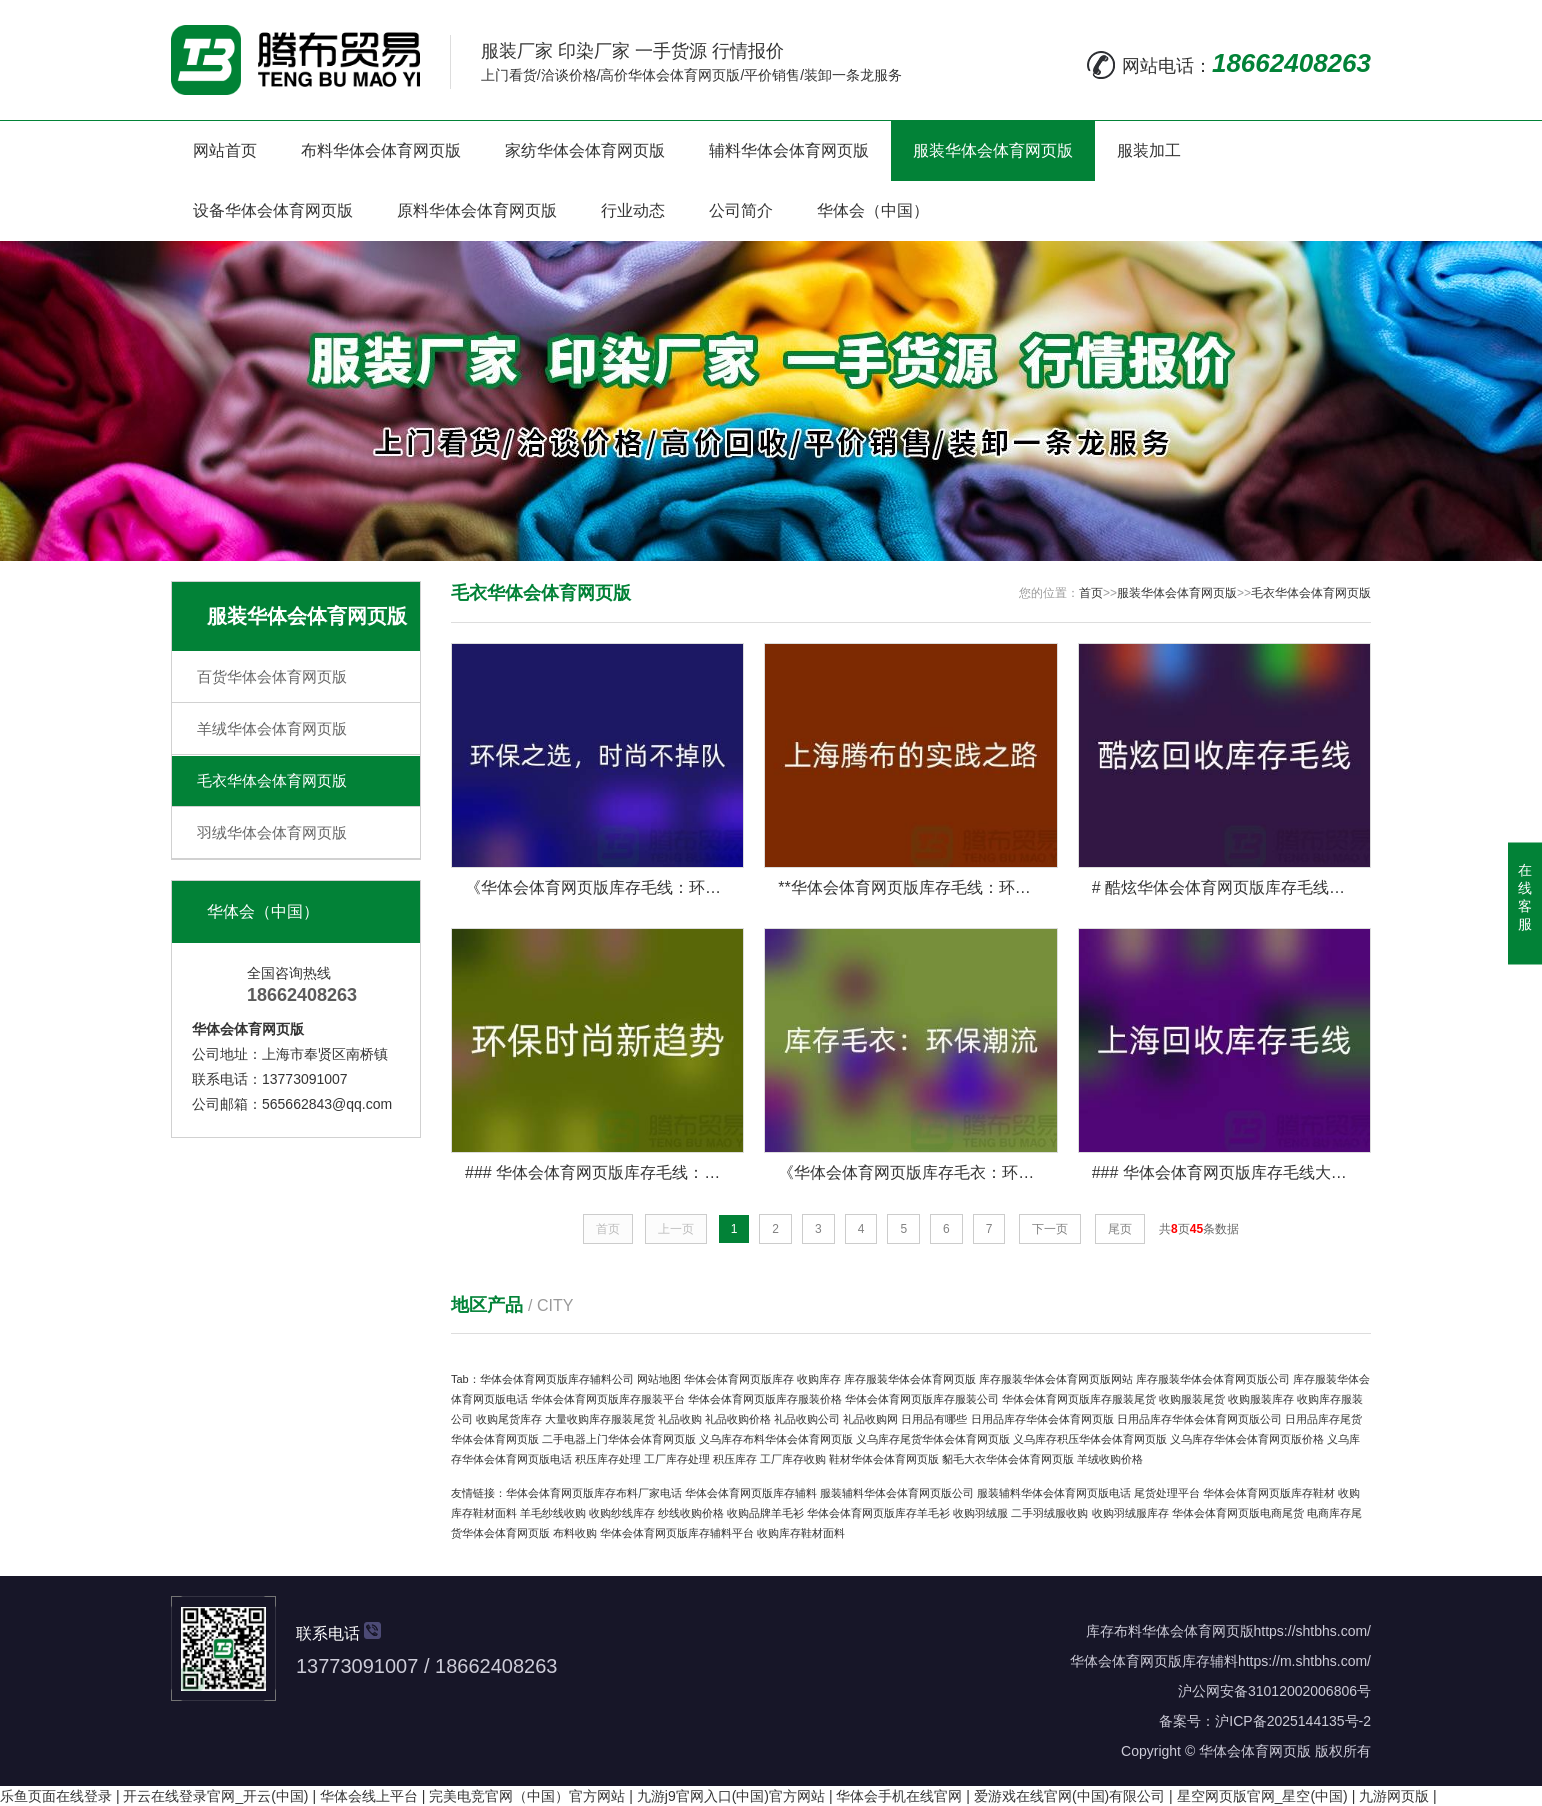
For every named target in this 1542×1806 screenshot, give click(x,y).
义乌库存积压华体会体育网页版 (1090, 1439)
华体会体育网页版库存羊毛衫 (878, 1513)
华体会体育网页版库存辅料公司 (557, 1379)
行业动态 (633, 210)
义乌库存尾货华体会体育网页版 (933, 1439)
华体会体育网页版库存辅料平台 (677, 1533)
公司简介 (741, 210)
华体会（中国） (873, 210)
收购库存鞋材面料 (801, 1533)
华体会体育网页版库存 (739, 1379)
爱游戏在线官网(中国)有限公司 (1069, 1796)
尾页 (1120, 1229)
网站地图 (659, 1379)
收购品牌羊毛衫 (765, 1513)
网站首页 (225, 150)
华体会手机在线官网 (899, 1796)
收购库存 (819, 1379)
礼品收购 (680, 1419)
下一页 (1050, 1229)
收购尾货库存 (509, 1419)
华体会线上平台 (369, 1796)
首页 (1091, 593)
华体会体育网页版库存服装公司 (922, 1399)
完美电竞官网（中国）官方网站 (527, 1796)
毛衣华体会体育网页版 (272, 780)
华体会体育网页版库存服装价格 (765, 1399)
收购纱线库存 (622, 1513)
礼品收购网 (870, 1419)
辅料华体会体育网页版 (789, 150)
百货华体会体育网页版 (272, 676)
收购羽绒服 (980, 1513)
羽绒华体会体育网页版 (272, 832)
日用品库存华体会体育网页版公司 (1199, 1419)
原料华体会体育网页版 (477, 210)
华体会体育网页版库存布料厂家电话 (594, 1493)
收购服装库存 (1261, 1399)
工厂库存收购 (793, 1459)
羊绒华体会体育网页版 (272, 728)
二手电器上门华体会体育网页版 (619, 1439)
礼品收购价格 (738, 1419)
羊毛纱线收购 (553, 1513)
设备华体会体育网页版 (273, 210)
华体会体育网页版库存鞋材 (1269, 1493)
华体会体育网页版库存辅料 (751, 1493)
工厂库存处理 (677, 1459)
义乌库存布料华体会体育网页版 (776, 1439)
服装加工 (1149, 150)
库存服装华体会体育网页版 (910, 1379)
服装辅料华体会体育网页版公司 (897, 1493)
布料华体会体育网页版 (381, 150)
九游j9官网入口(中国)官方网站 (731, 1796)
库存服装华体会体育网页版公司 (1213, 1379)
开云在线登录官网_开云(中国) (215, 1796)
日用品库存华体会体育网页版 (1042, 1419)
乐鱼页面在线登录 (56, 1796)
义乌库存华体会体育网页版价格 (1247, 1439)
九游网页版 (1394, 1796)
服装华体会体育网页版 (993, 150)
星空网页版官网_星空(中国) (1262, 1796)
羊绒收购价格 (1110, 1459)
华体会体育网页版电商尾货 (1238, 1513)
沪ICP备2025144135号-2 (1293, 1721)
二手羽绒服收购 (1049, 1513)
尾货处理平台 (1167, 1493)
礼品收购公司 (807, 1419)
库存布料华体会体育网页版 (1170, 1631)
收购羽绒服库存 (1130, 1513)
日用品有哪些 (934, 1419)
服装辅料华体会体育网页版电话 (1054, 1493)
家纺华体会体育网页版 (585, 150)
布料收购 (575, 1533)
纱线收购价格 (691, 1513)
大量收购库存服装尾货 (600, 1419)
